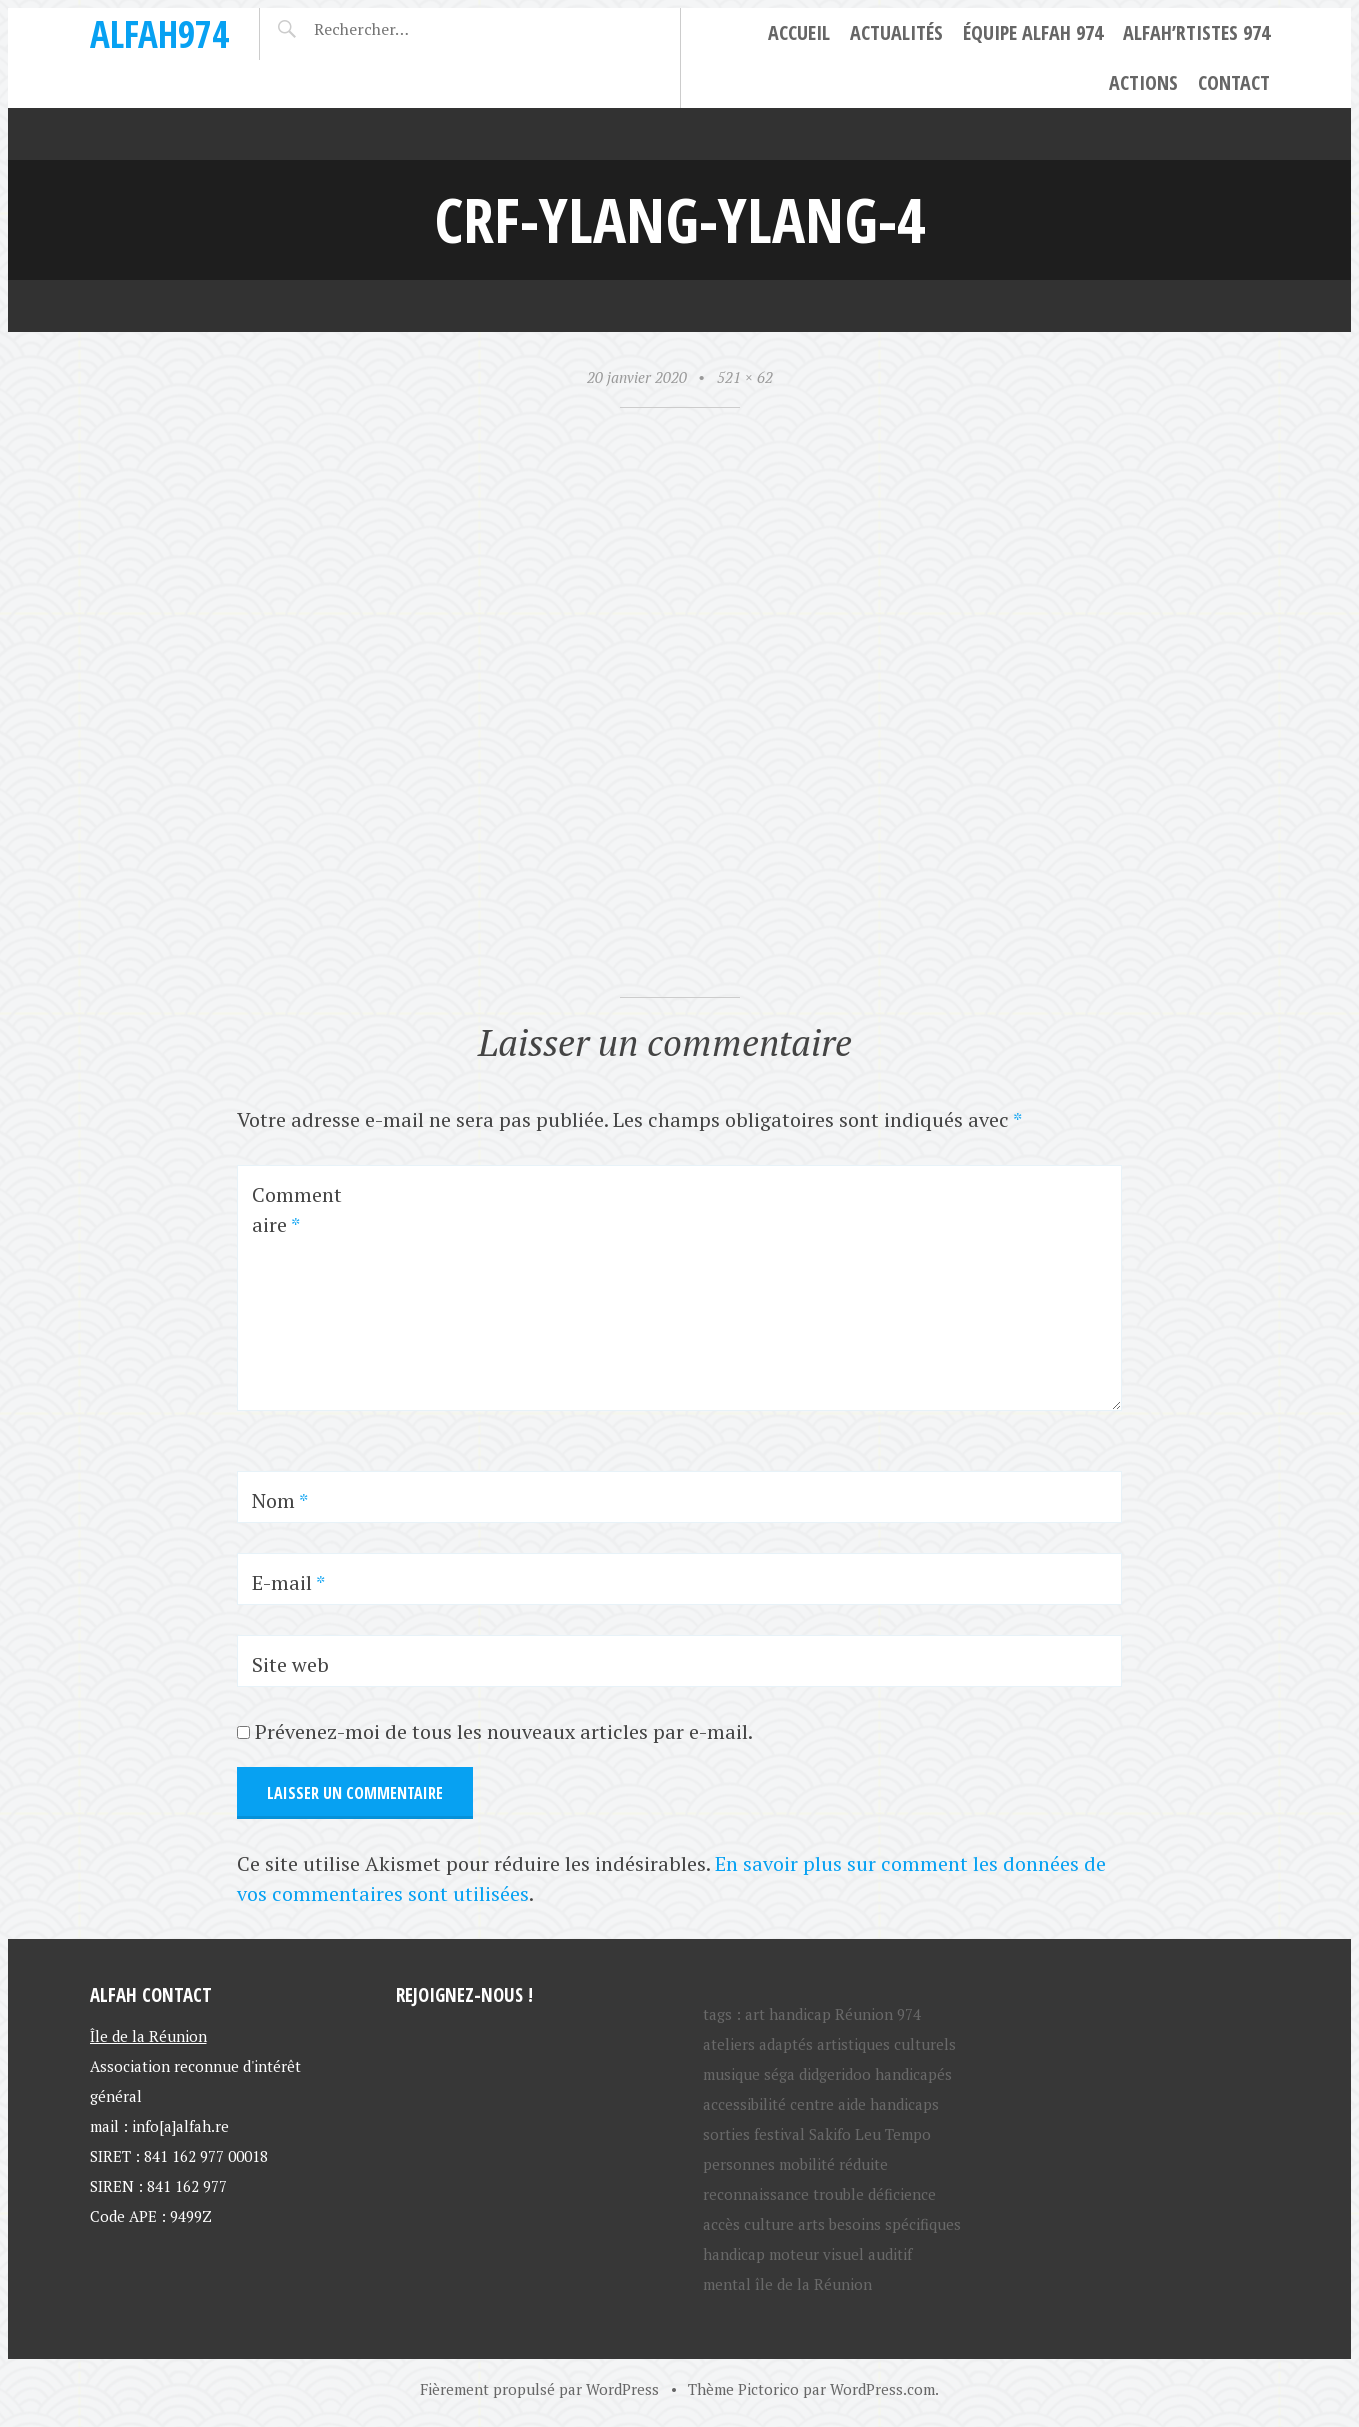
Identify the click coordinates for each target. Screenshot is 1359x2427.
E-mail (288, 1582)
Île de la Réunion (148, 2036)
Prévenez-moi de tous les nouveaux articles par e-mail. (504, 1731)
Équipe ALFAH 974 (1033, 32)
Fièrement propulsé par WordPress (539, 2389)
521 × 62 (745, 377)
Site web (290, 1664)
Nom (280, 1500)
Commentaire (297, 1209)
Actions (1143, 82)
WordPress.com (882, 2389)
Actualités (896, 32)
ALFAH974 (159, 33)
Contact (1234, 82)
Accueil (799, 32)
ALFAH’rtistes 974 (1196, 32)
